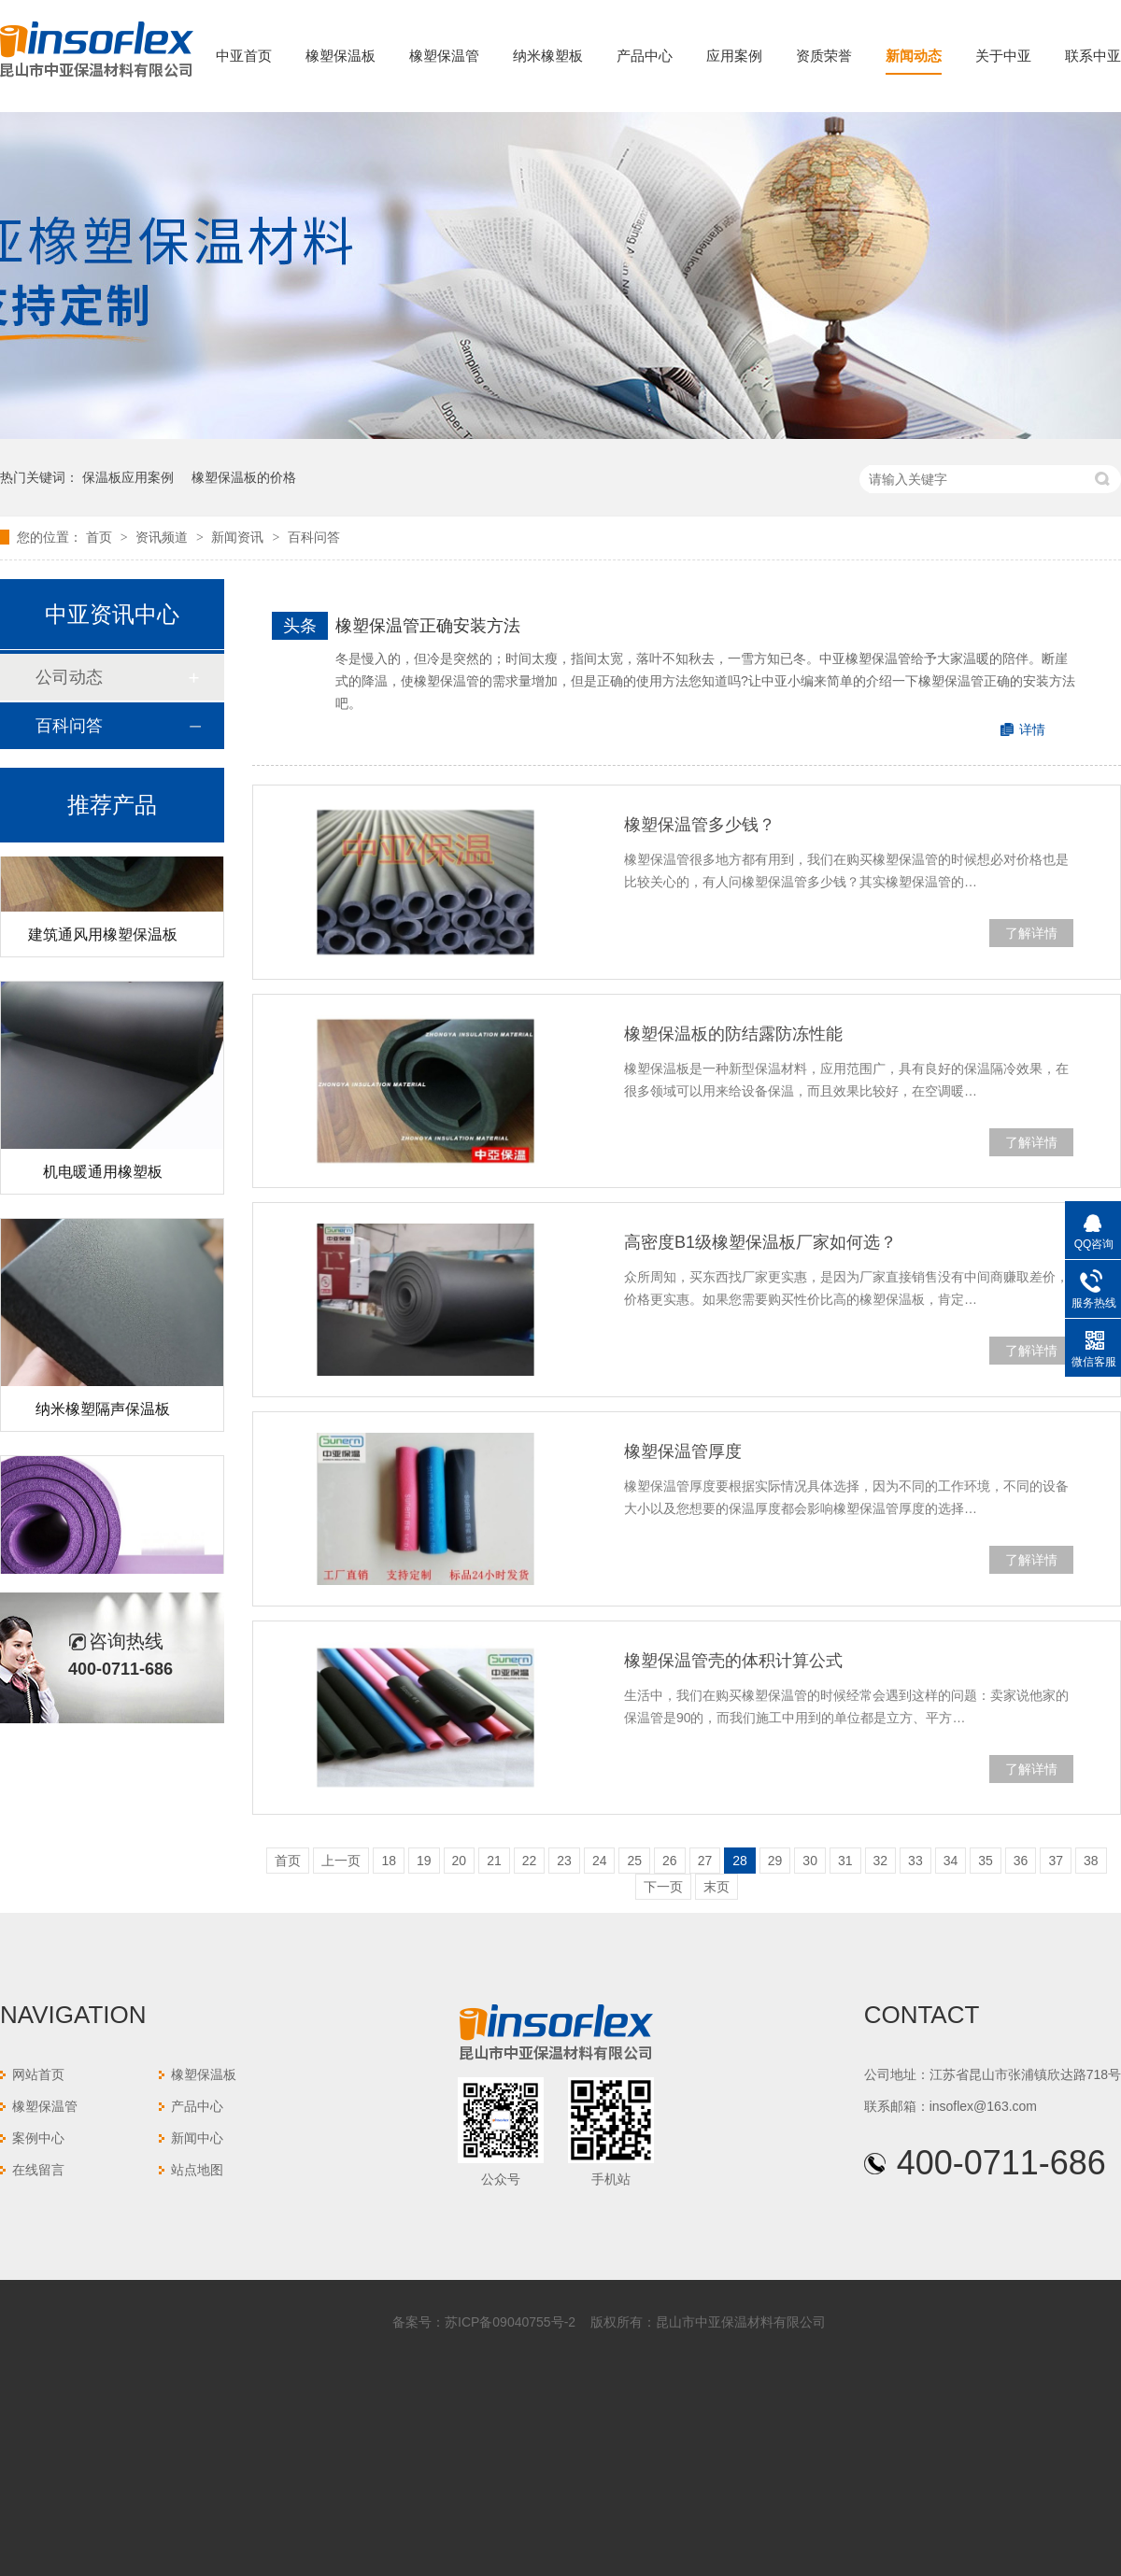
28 (739, 1860)
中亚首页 (244, 56)
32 (880, 1860)
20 (459, 1860)
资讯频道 (163, 537)
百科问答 (314, 537)
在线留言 (38, 2169)
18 (388, 1860)
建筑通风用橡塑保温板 (102, 937)
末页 (716, 1886)
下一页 (663, 1886)
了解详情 (1031, 933)
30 (809, 1860)
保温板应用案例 (128, 477)
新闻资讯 (239, 537)
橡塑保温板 (340, 56)
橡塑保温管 (444, 56)
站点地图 (197, 2169)
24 (599, 1860)
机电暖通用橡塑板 (103, 1174)
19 (424, 1860)
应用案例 (734, 56)
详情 (1032, 729)
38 (1091, 1860)
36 (1021, 1860)
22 (529, 1860)
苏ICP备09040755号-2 (510, 2321)
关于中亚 (1003, 56)
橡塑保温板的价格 (244, 477)
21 (494, 1860)
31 (845, 1860)
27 (705, 1860)
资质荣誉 (824, 56)
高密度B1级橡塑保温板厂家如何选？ (760, 1242)
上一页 (341, 1860)
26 (669, 1860)
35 (985, 1860)
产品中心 (645, 56)
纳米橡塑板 (548, 56)
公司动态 (69, 677)
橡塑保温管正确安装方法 (427, 625)
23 (564, 1860)
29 (775, 1860)
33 (915, 1860)
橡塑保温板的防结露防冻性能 (733, 1034)
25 (634, 1860)
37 (1055, 1860)
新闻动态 (914, 56)
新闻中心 (197, 2137)
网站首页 (38, 2074)
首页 (101, 537)
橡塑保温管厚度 (683, 1451)
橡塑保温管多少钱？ (699, 824)
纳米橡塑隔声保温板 (102, 1412)
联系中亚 (1093, 56)
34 (951, 1860)
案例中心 (38, 2137)
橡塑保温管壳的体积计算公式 (733, 1660)
